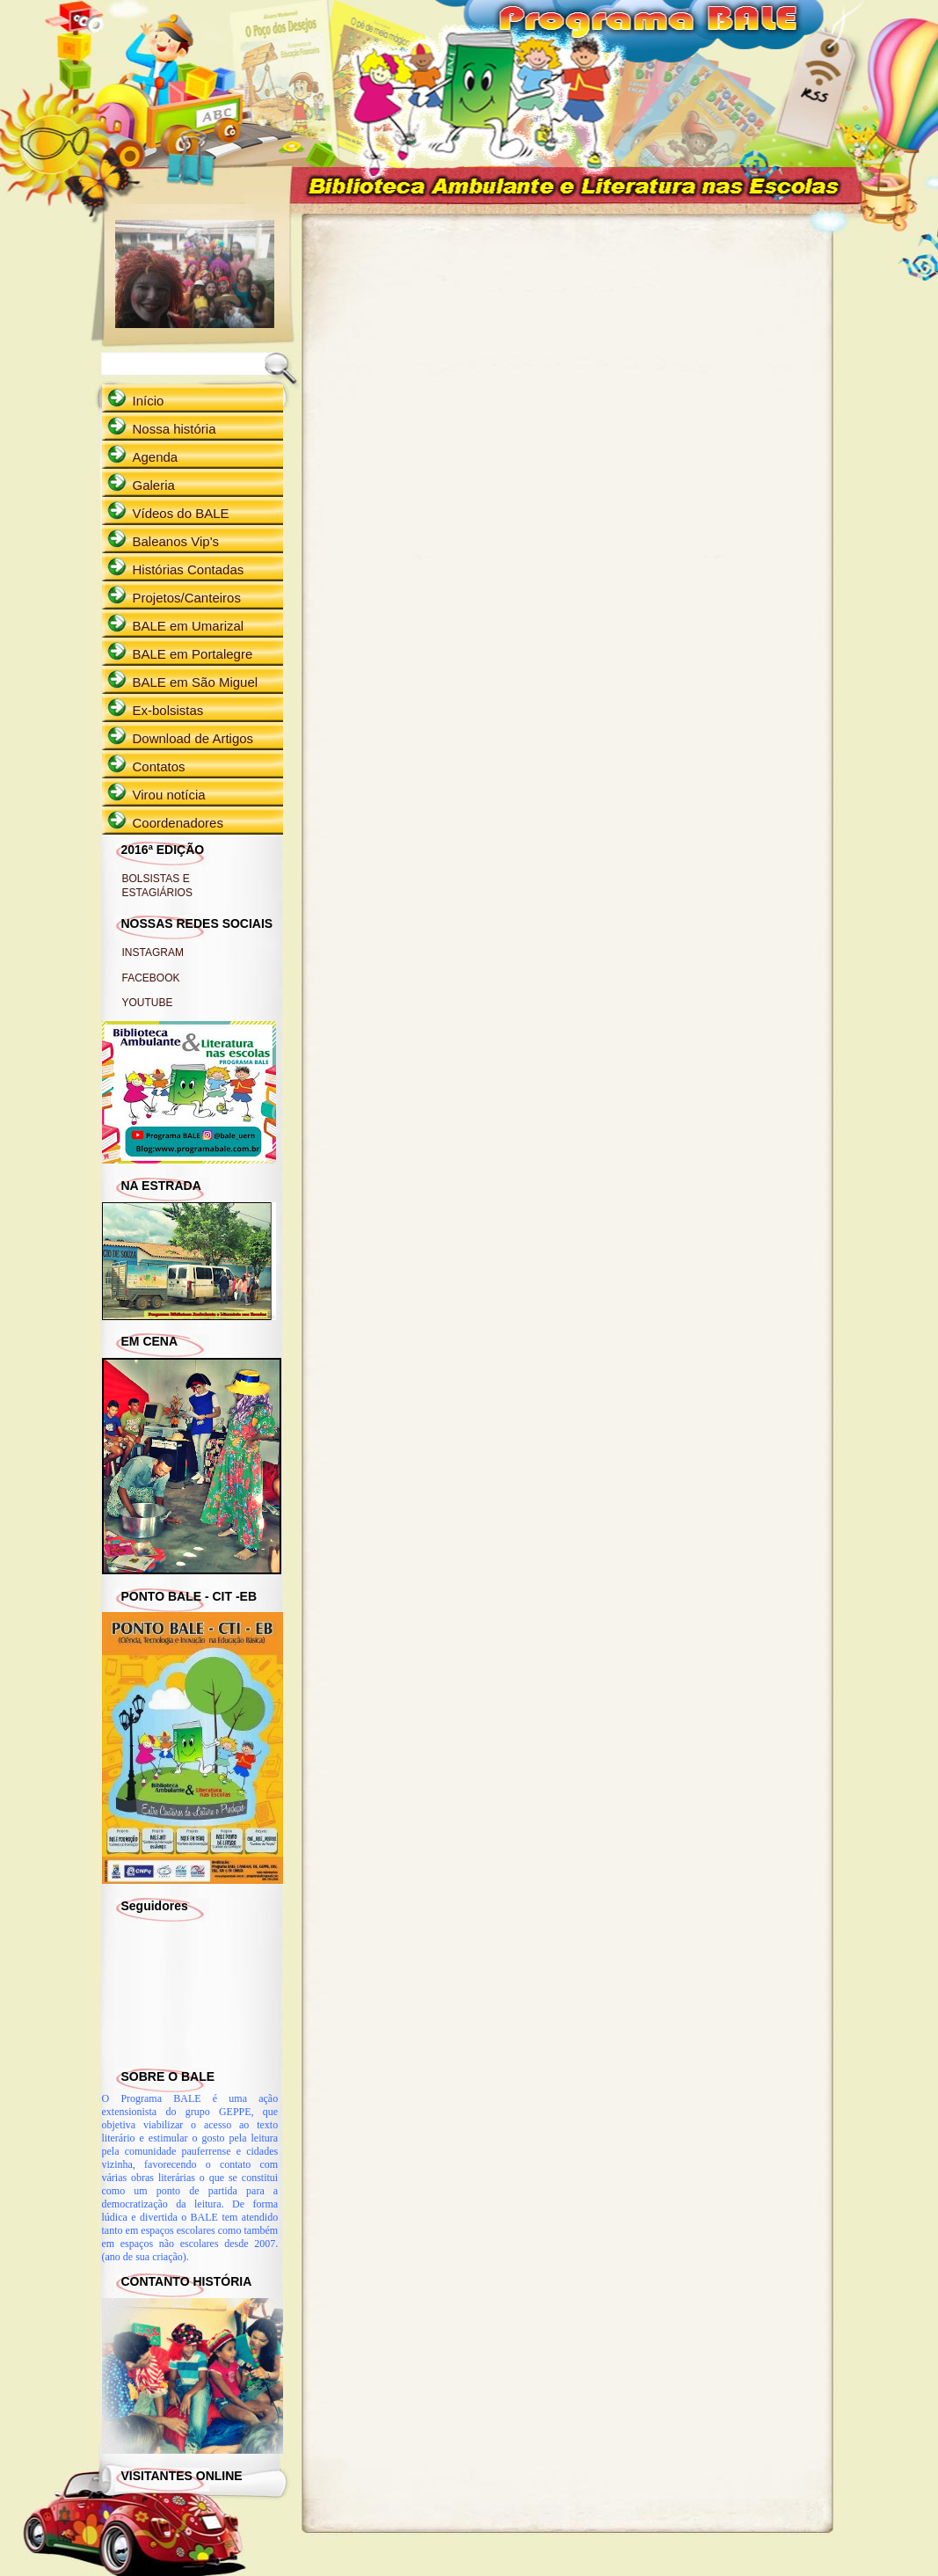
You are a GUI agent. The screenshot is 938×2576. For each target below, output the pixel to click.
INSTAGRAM (153, 952)
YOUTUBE (147, 1002)
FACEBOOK (151, 978)
